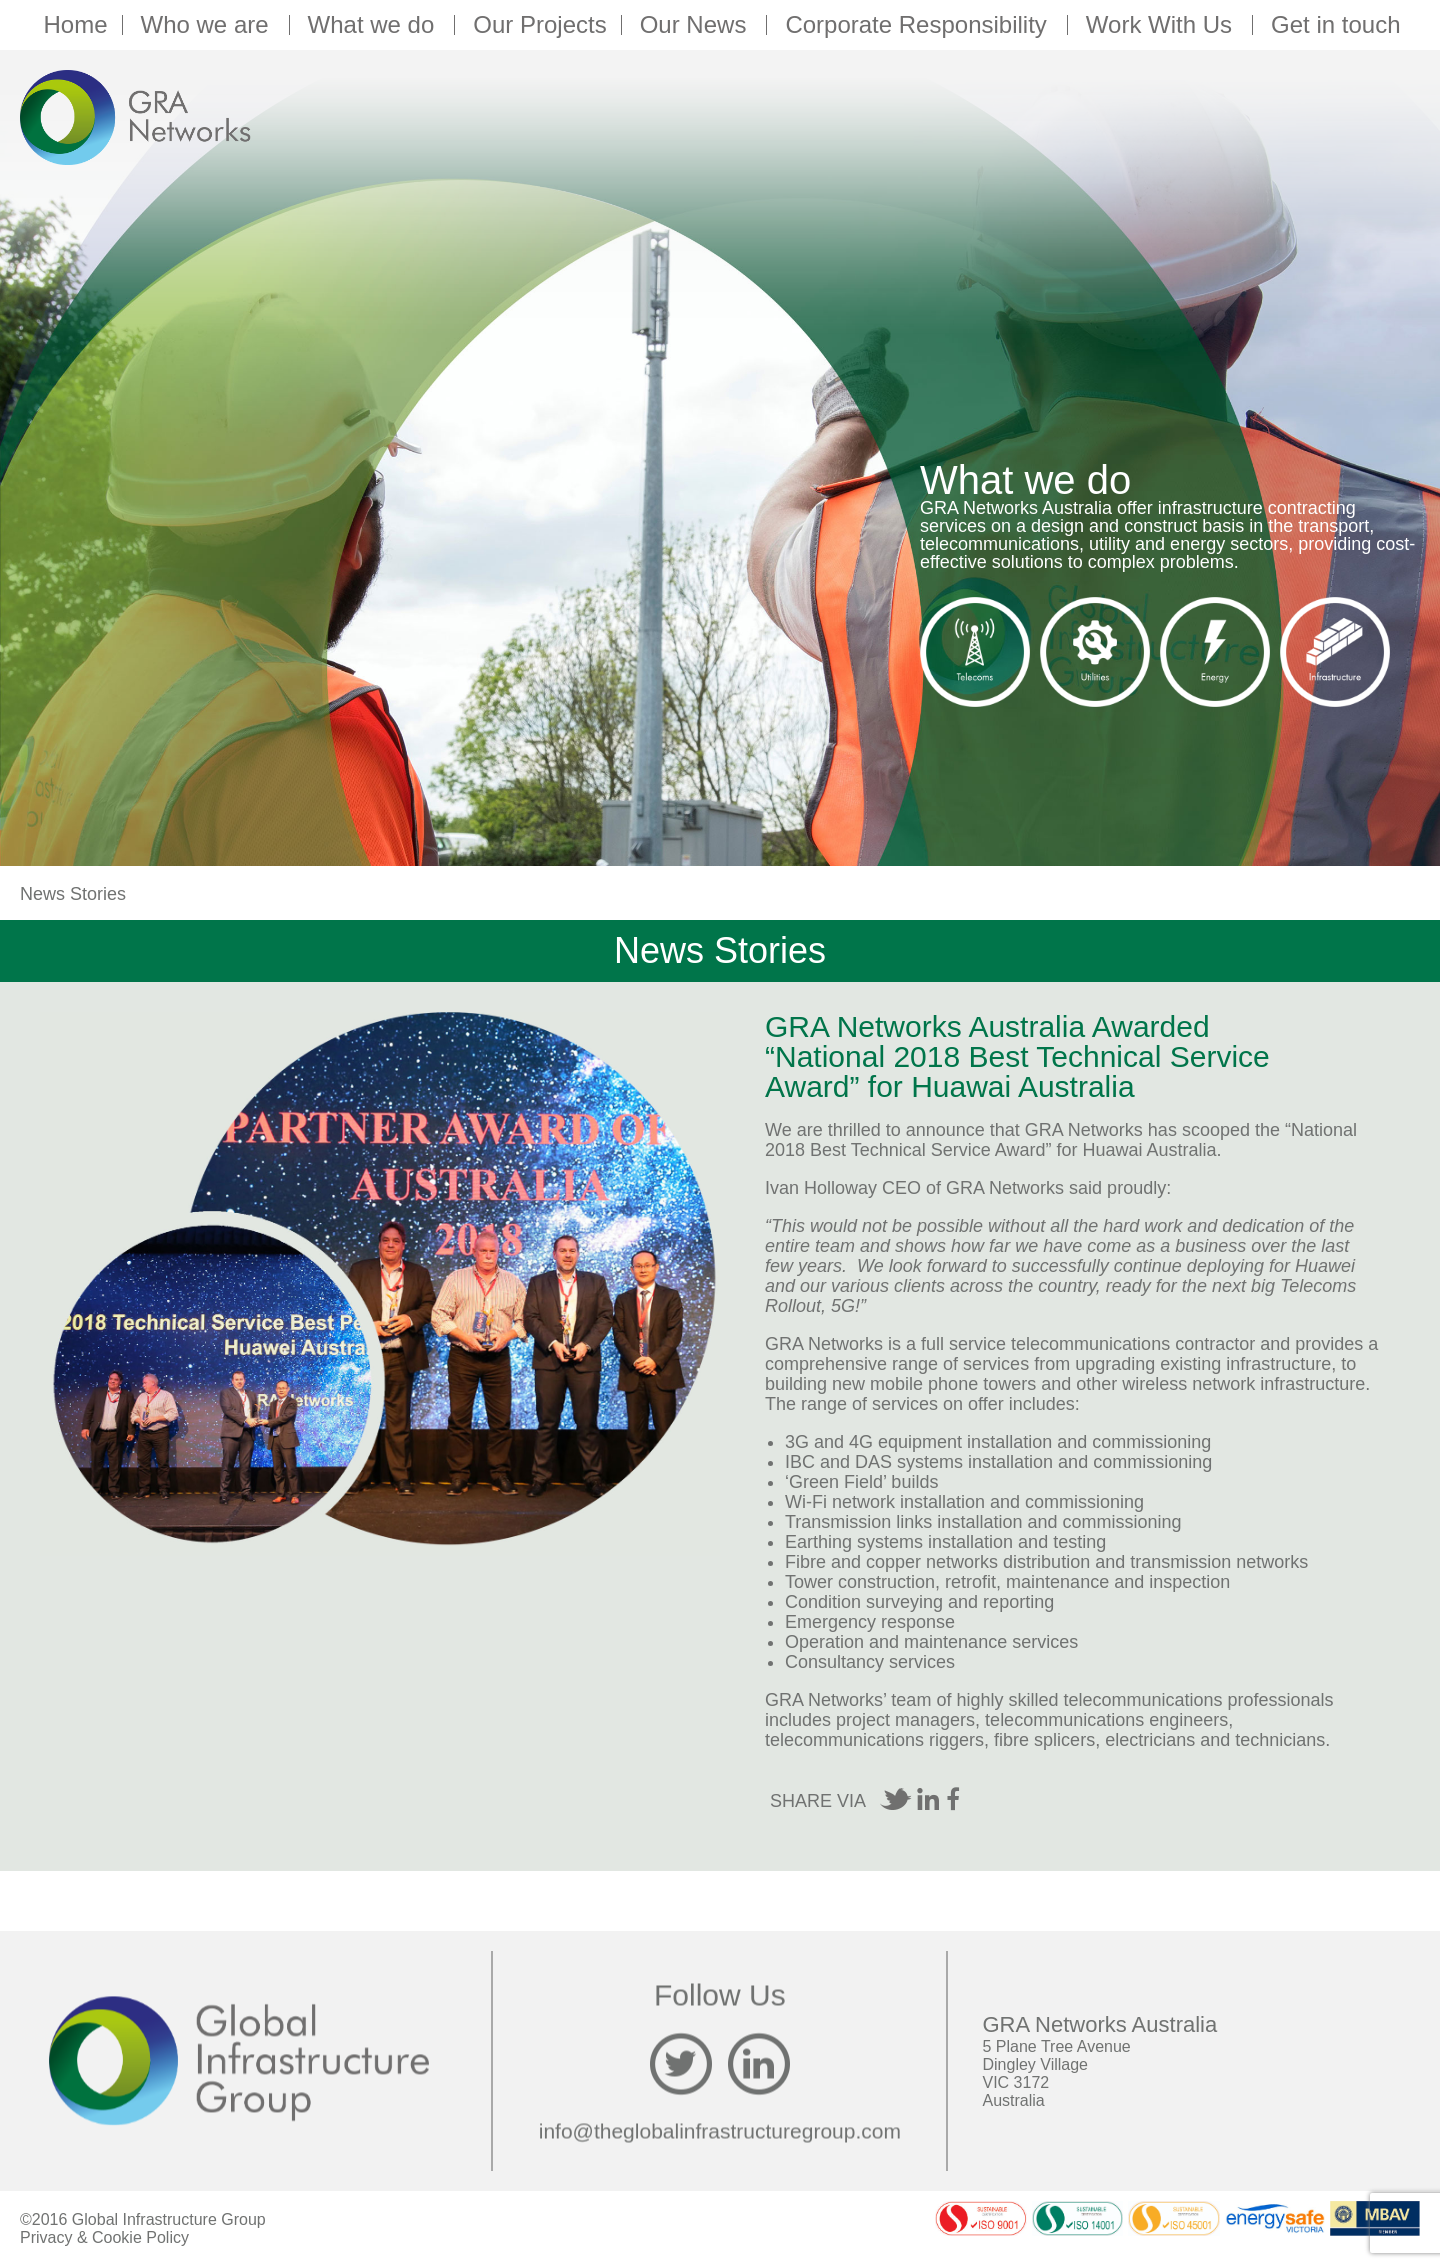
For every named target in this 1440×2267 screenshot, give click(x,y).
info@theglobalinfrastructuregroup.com (720, 2130)
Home (75, 25)
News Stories (73, 894)
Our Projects (539, 25)
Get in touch (1335, 25)
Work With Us (1162, 25)
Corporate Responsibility (918, 25)
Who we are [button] (208, 25)
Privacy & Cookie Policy (104, 2237)
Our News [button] (696, 25)
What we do (374, 25)
